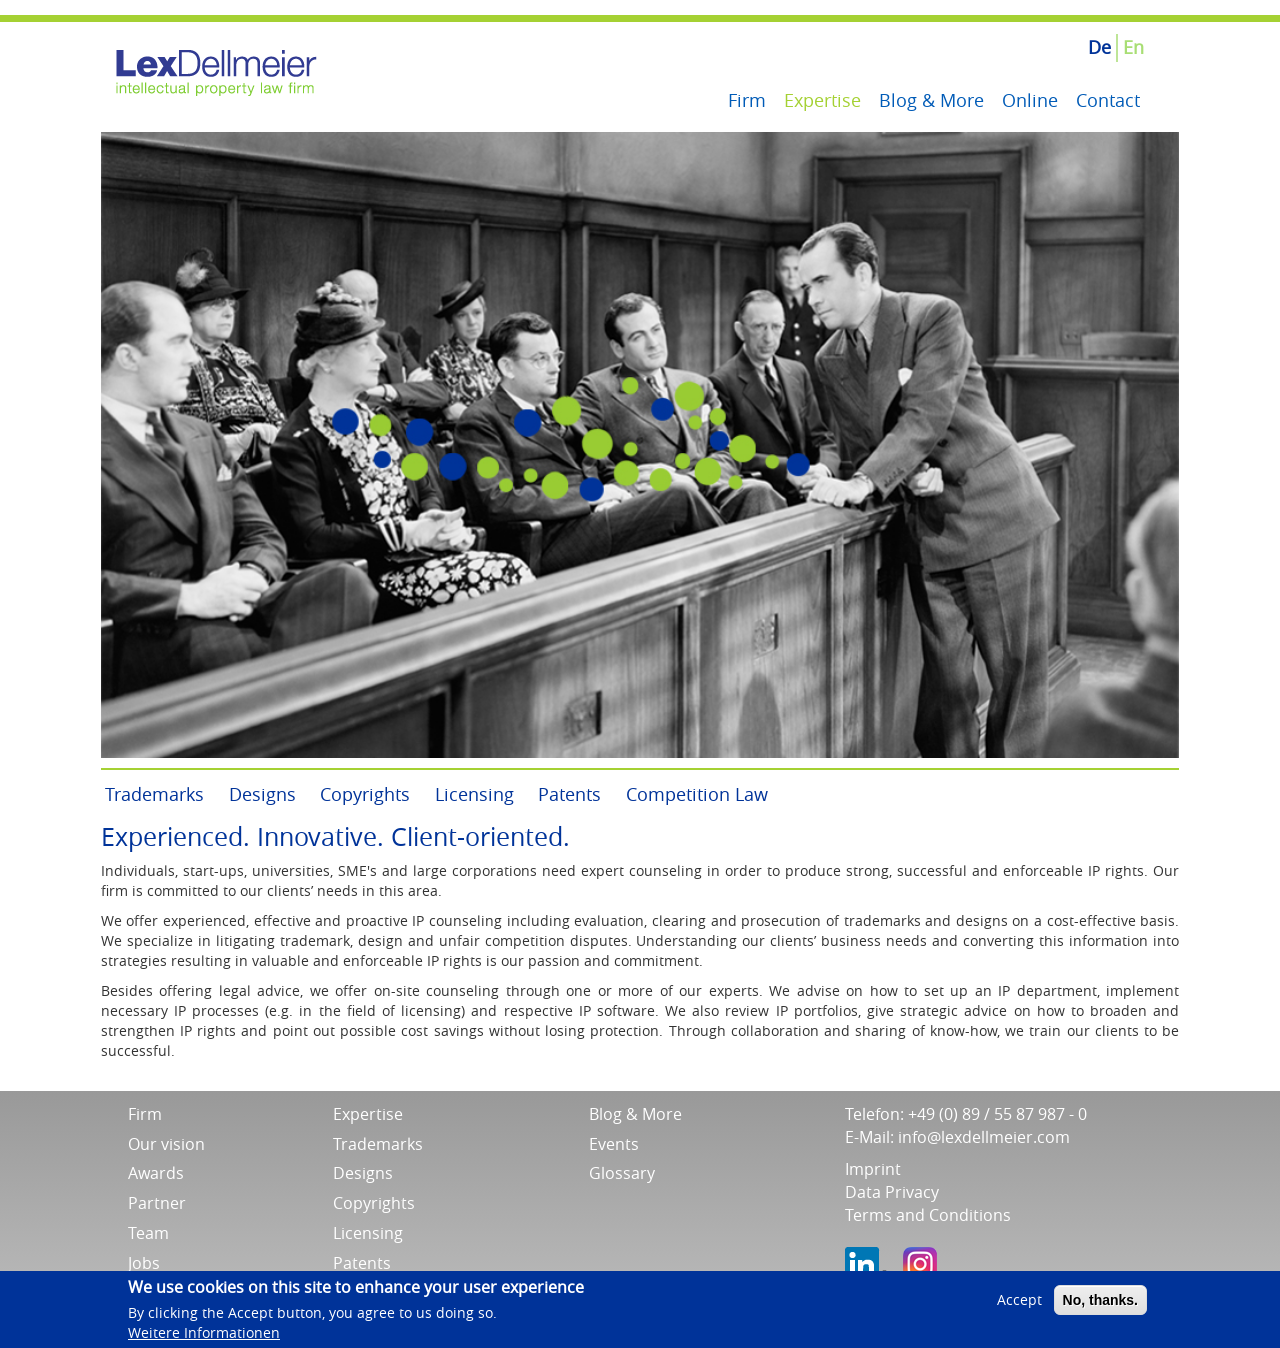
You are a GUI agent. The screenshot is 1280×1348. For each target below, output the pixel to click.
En (1133, 47)
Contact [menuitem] (1108, 100)
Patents (362, 1263)
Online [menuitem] (1030, 100)
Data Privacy (892, 1192)
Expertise (368, 1114)
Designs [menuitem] (262, 794)
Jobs (144, 1263)
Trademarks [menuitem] (154, 794)
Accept (1019, 1305)
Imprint (873, 1169)
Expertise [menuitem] (822, 100)
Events (614, 1144)
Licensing (368, 1233)
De (1099, 47)
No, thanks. (1100, 1306)
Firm (145, 1114)
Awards (156, 1173)
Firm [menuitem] (747, 100)
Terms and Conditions (928, 1215)
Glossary (622, 1173)
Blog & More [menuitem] (931, 100)
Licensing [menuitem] (474, 794)
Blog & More (635, 1114)
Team (148, 1233)
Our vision (166, 1144)
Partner (157, 1203)
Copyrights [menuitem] (365, 794)
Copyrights (374, 1203)
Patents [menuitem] (569, 794)
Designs (363, 1173)
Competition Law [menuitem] (697, 794)
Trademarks (378, 1144)
